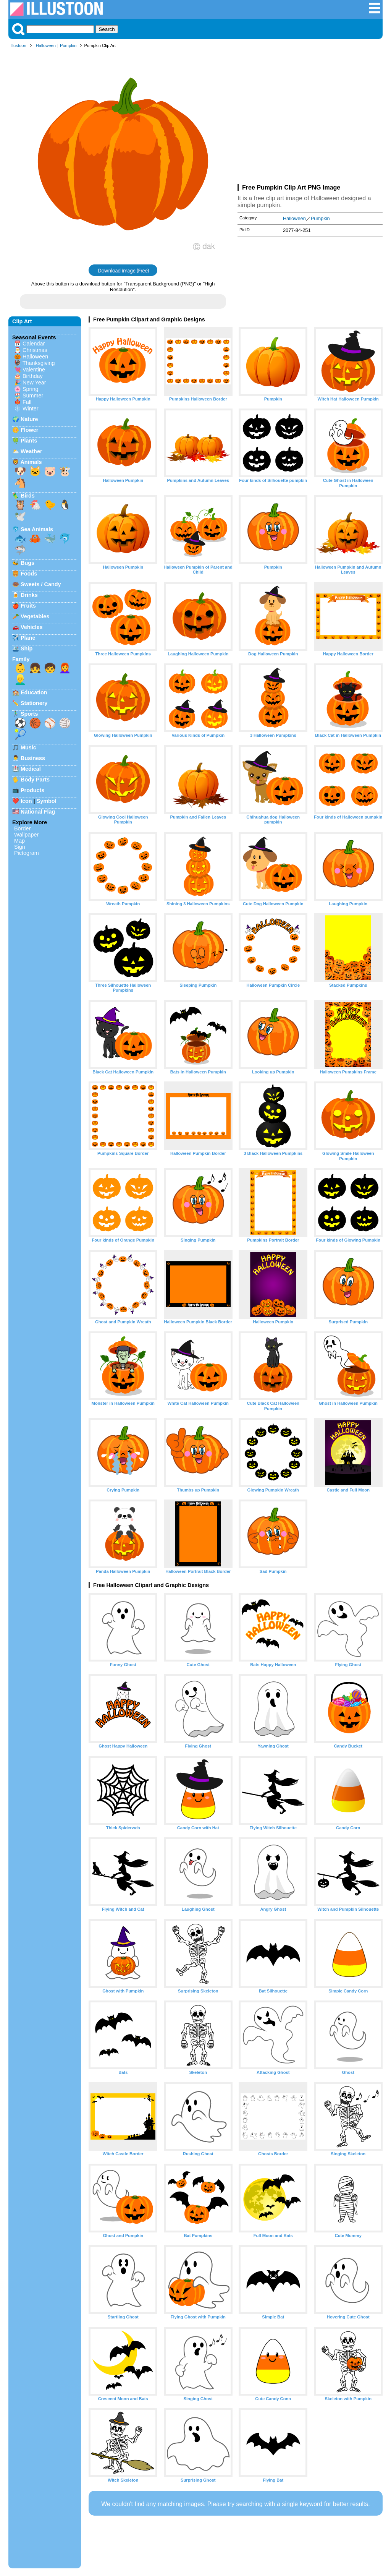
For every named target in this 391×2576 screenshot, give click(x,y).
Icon (26, 801)
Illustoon (18, 45)
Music (28, 747)
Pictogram (26, 853)
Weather (31, 451)
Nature (29, 419)
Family (21, 659)
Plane (28, 638)
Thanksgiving (39, 363)
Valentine (34, 369)
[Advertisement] (310, 117)
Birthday (33, 376)
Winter (31, 408)
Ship (26, 648)
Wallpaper (26, 835)
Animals (31, 462)
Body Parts (35, 780)
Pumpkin (68, 45)
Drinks (29, 595)
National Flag (38, 812)
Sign (19, 847)
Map (19, 841)
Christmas (35, 350)
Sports (29, 714)
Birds (28, 496)
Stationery (34, 703)
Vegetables (35, 616)
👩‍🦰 (65, 668)
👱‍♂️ (20, 679)
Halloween (46, 45)
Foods (29, 574)
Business (33, 758)
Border (22, 828)
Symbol (47, 801)
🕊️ (20, 516)
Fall (27, 402)
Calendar (34, 343)
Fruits (28, 606)
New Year (34, 382)
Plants (29, 441)
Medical (31, 769)
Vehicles (32, 627)
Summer (33, 395)
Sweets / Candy (41, 584)
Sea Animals (37, 529)
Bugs (27, 563)
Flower (29, 430)
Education (34, 692)
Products (32, 790)
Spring (31, 389)
